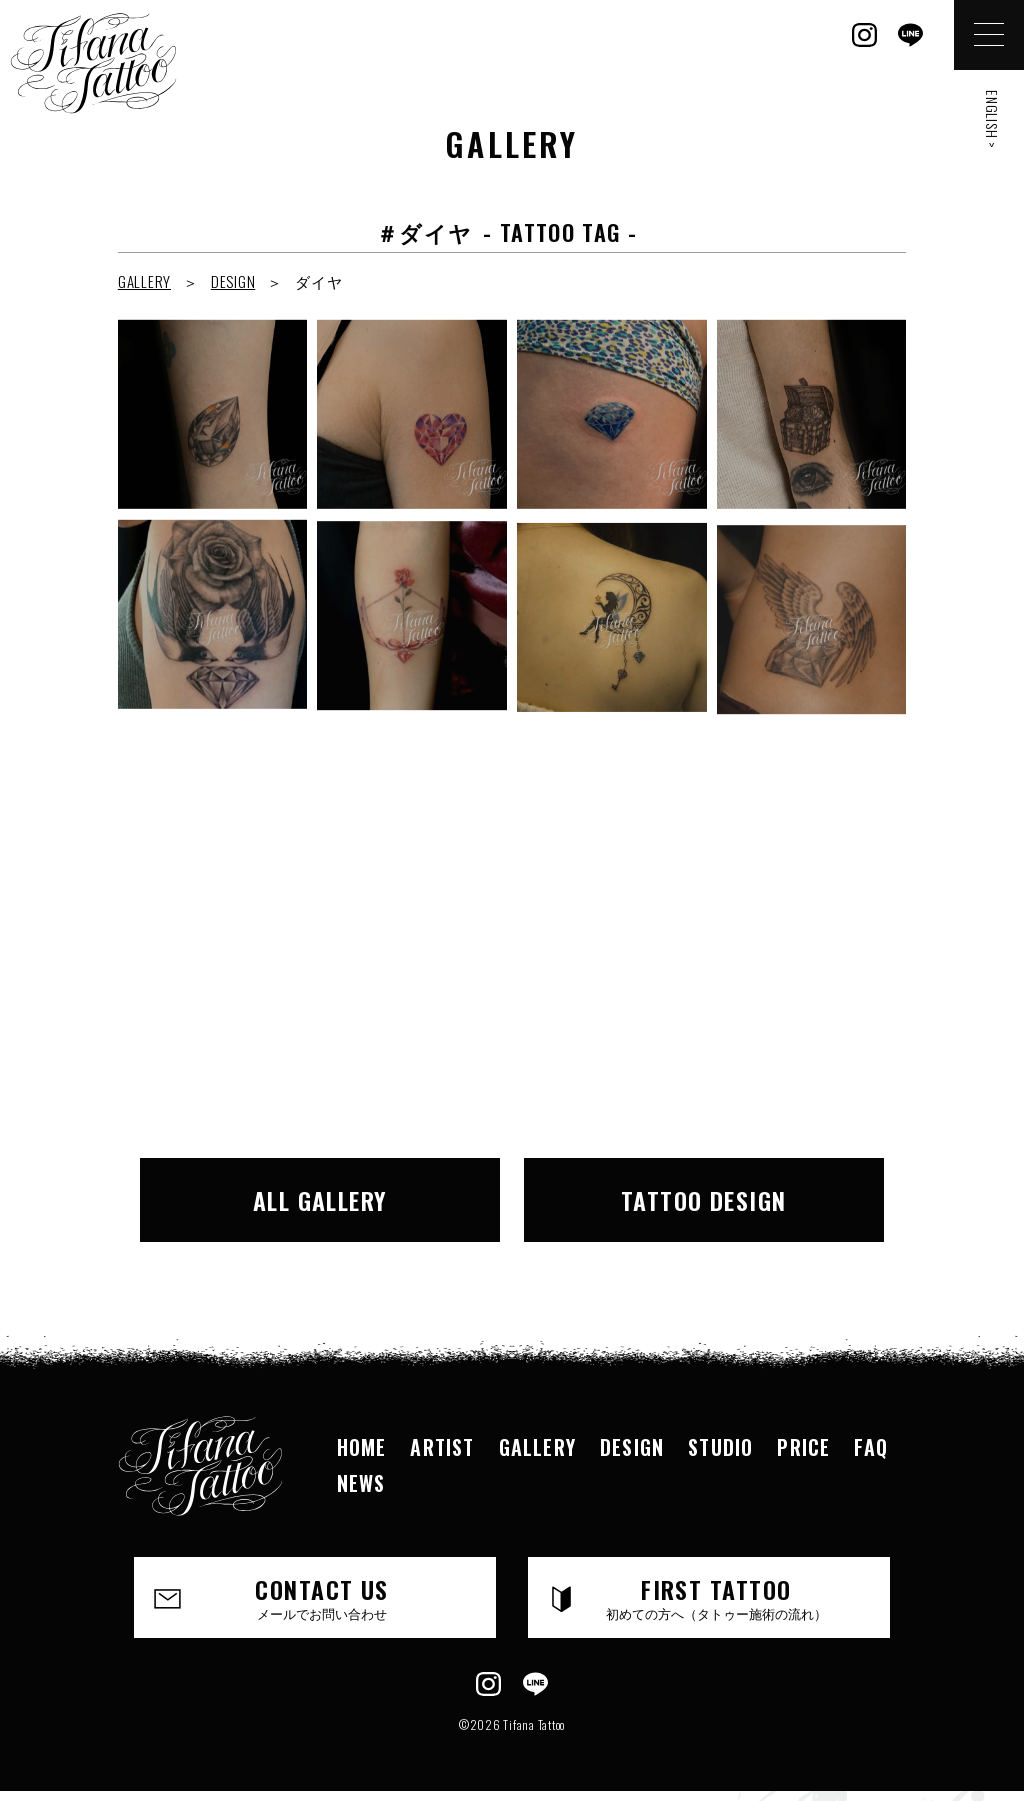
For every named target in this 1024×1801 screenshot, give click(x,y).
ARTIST (442, 1447)
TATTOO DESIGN (704, 1200)
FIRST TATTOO (716, 1597)
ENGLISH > (992, 119)
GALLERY (144, 281)
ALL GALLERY (320, 1200)
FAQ (871, 1447)
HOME (362, 1447)
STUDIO (720, 1447)
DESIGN (233, 281)
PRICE (803, 1447)
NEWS (361, 1483)
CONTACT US (322, 1597)
